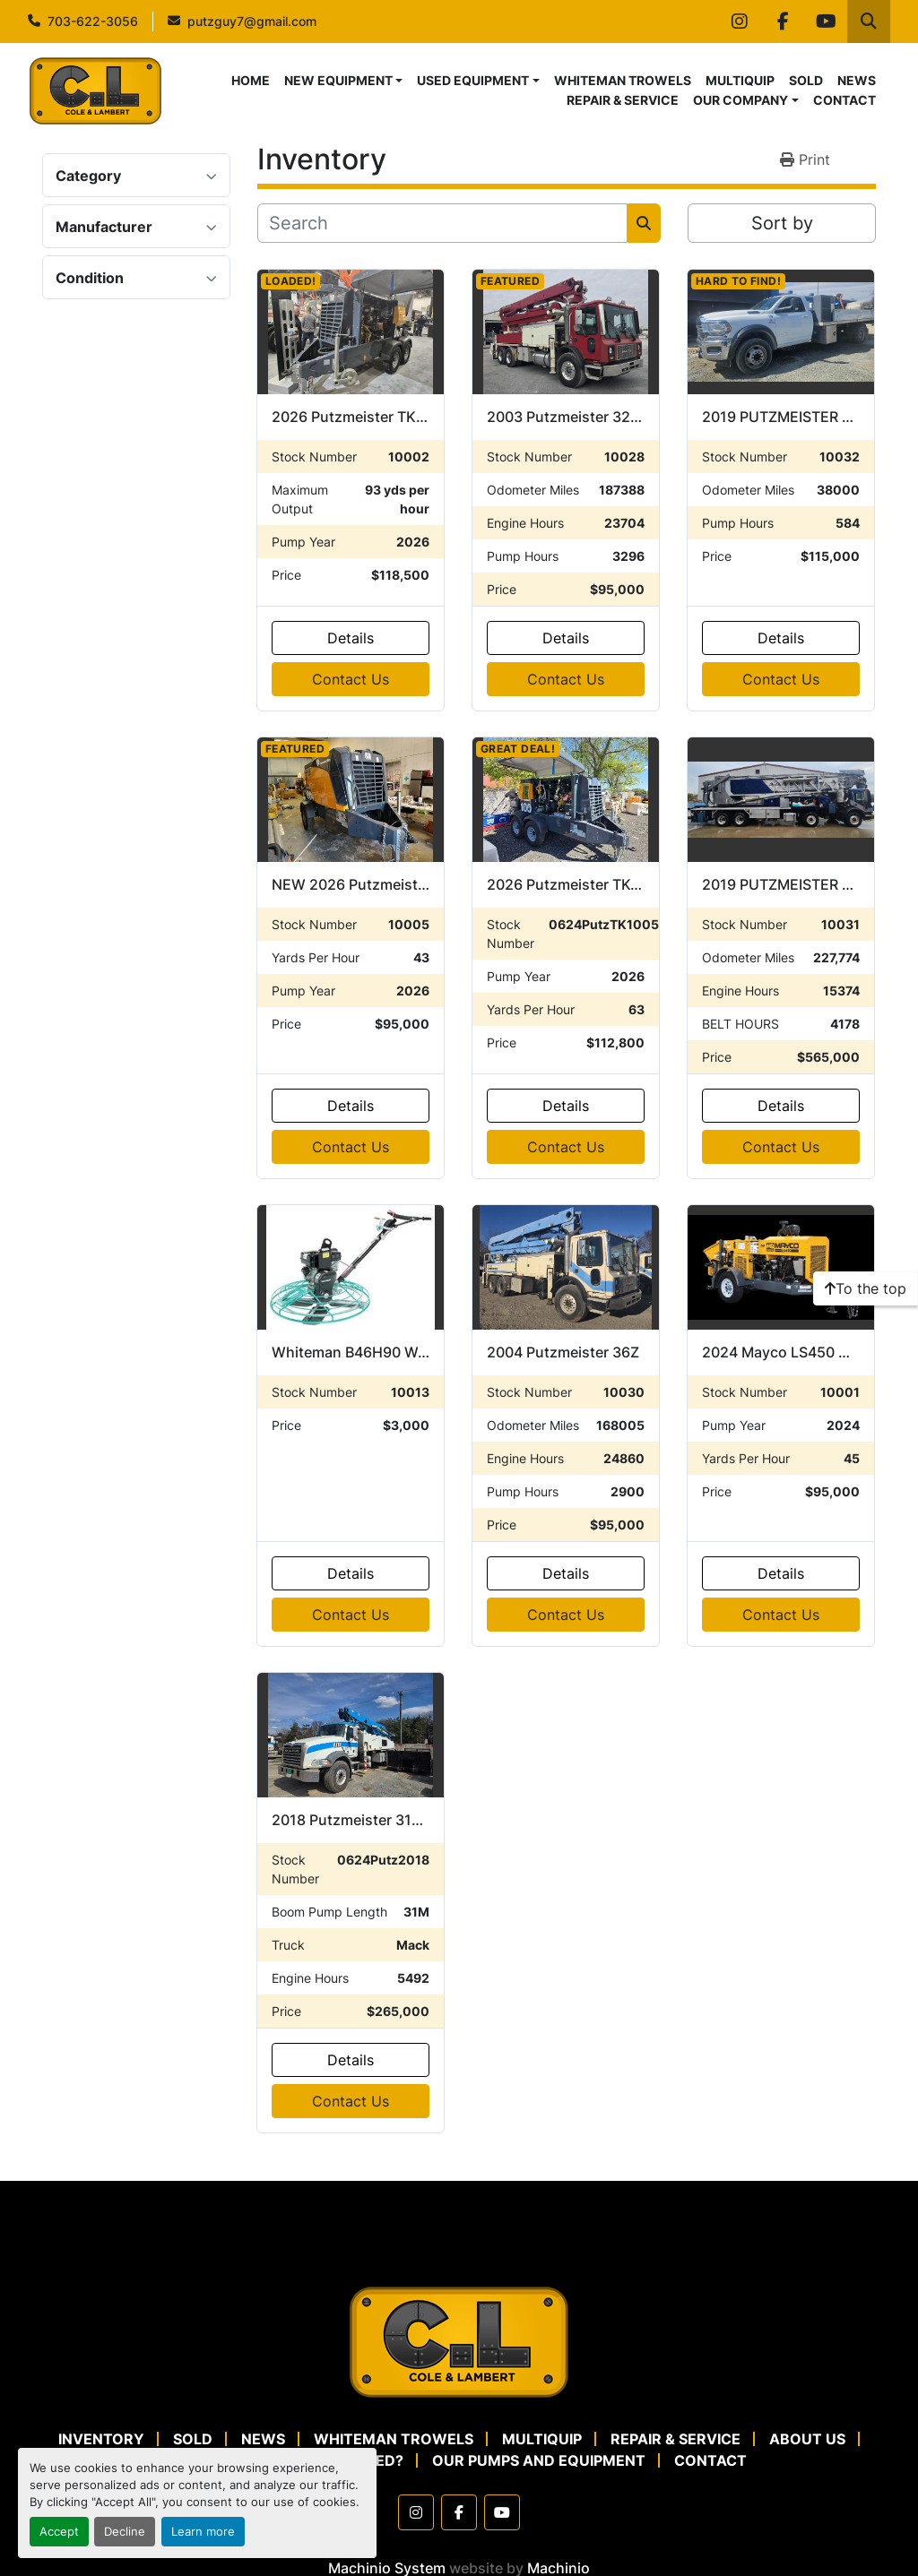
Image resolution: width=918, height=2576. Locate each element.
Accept (59, 2531)
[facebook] (782, 21)
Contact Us (350, 679)
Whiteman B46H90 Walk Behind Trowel (405, 1352)
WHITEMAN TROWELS (622, 80)
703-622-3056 (93, 21)
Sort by (782, 223)
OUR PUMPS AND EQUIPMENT (538, 2460)
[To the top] (865, 1288)
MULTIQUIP (740, 80)
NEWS (856, 80)
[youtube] (825, 21)
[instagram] (739, 21)
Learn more (203, 2531)
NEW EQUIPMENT (338, 80)
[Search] (442, 223)
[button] (343, 80)
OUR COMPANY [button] (740, 100)
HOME (250, 80)
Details (350, 638)
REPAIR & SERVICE (623, 100)
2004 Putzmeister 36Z (563, 1352)
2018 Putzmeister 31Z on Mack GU (389, 1820)
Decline (124, 2531)
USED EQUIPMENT (473, 80)
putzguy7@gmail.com (251, 21)
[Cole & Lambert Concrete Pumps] (459, 2340)
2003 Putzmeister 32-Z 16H (581, 417)
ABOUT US (807, 2439)
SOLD (806, 80)
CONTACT (844, 100)
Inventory (101, 2439)
